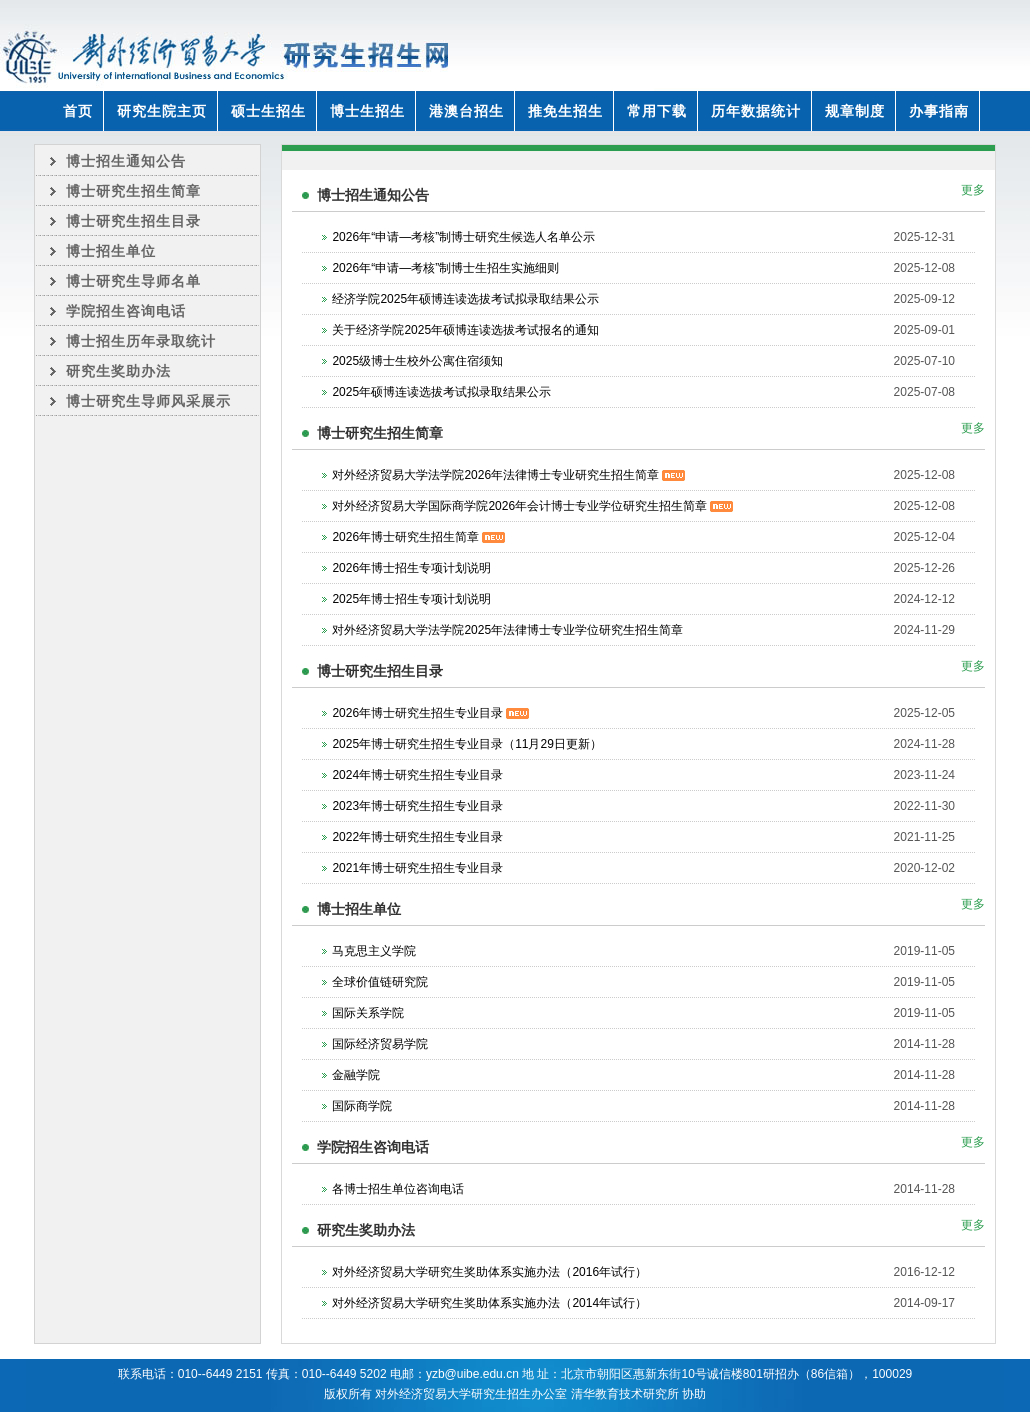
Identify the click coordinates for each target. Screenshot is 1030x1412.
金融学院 (356, 1075)
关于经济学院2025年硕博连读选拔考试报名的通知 (465, 330)
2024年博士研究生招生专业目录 (417, 775)
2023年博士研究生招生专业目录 (417, 806)
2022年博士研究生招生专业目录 (417, 837)
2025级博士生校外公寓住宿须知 (417, 361)
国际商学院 (362, 1106)
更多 (973, 190)
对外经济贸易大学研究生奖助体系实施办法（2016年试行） (489, 1272)
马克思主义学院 (374, 951)
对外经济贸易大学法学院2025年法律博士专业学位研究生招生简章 (507, 630)
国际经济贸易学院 (380, 1044)
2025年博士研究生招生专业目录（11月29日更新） (466, 744)
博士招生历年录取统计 (141, 341)
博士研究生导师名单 (133, 281)
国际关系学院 (368, 1013)
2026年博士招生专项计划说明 (411, 568)
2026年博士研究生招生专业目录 (430, 713)
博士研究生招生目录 (133, 221)
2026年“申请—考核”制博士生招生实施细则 (445, 268)
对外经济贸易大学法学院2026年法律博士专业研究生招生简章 (508, 475)
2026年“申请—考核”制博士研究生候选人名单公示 (463, 237)
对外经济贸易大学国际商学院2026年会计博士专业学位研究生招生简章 (532, 506)
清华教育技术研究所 (625, 1394)
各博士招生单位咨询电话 (398, 1189)
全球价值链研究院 (380, 982)
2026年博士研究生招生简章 (418, 537)
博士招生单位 (111, 251)
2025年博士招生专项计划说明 (411, 599)
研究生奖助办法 (118, 371)
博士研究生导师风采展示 (148, 401)
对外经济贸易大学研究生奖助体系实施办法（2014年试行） (489, 1303)
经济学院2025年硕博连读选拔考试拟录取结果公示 (465, 299)
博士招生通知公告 (126, 161)
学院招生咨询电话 (126, 311)
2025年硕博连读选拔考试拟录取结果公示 (441, 392)
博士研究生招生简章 (133, 191)
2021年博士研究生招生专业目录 (417, 868)
